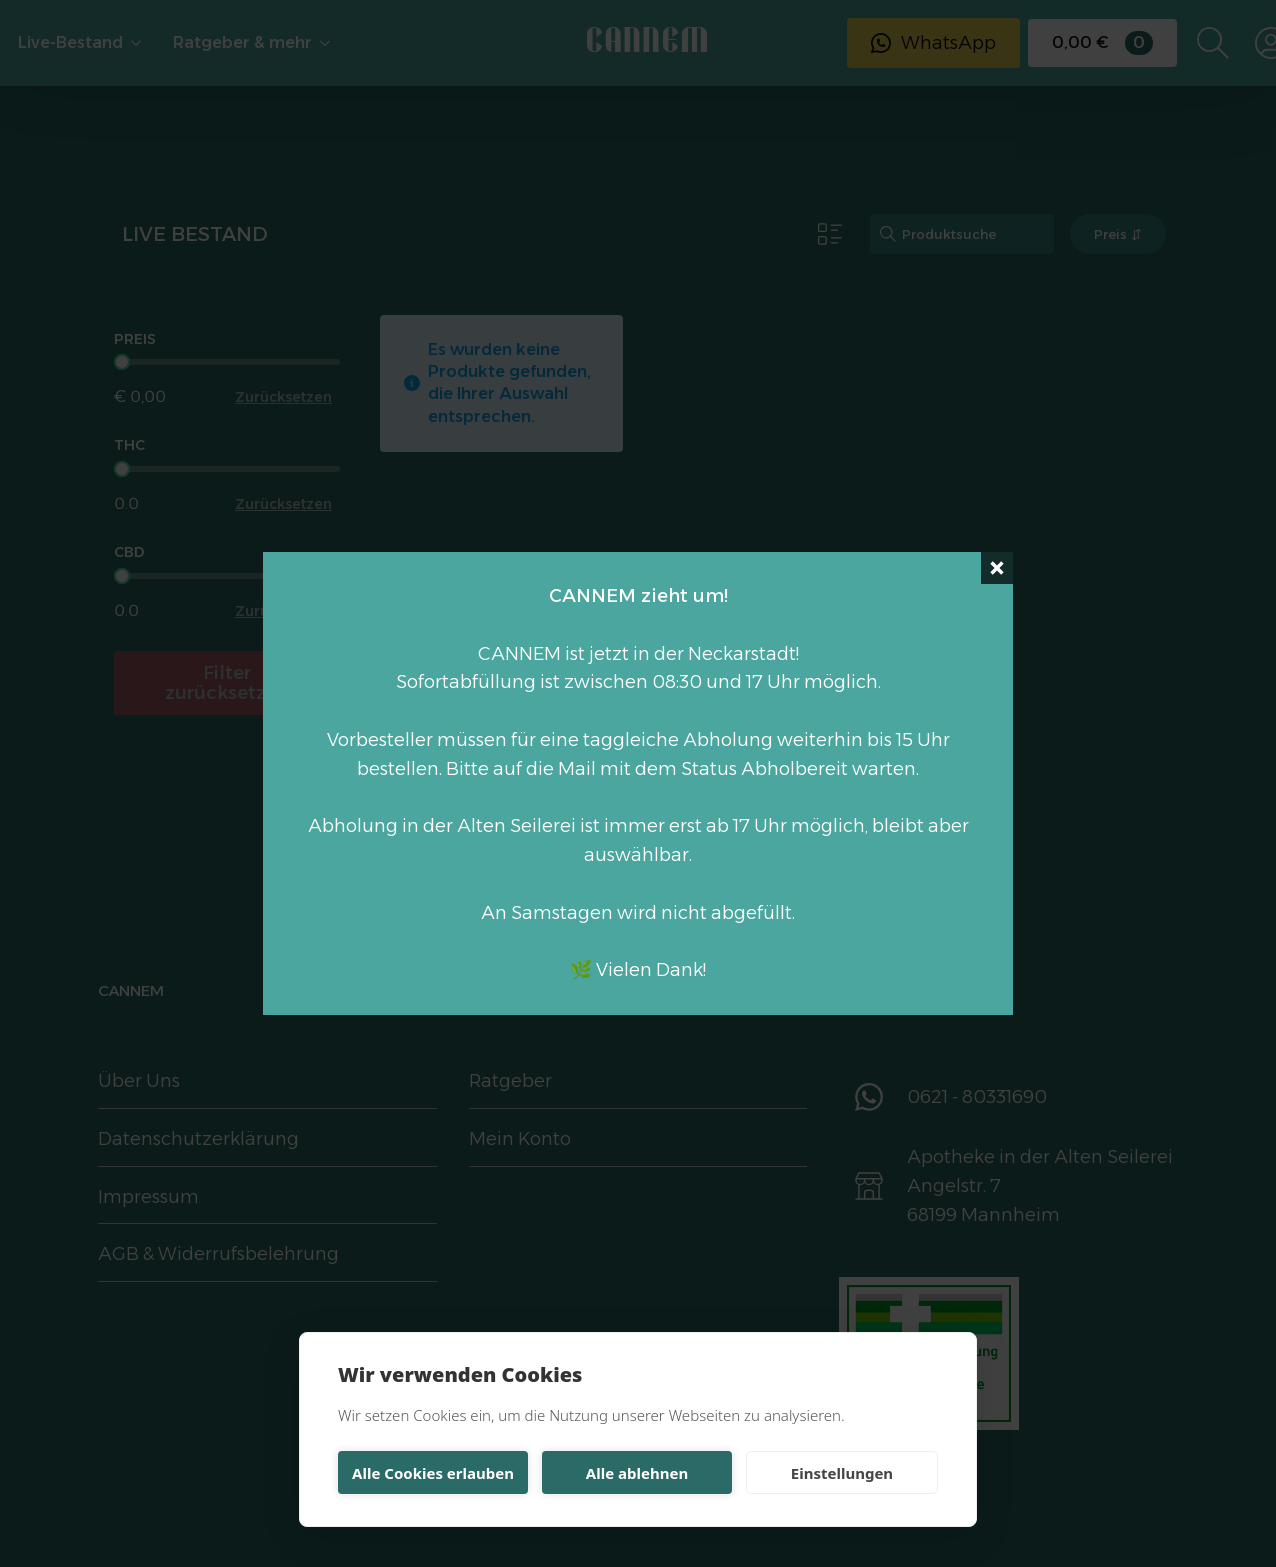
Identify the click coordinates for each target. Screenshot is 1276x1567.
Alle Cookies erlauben (433, 1473)
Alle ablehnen (637, 1473)
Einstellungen (842, 1473)
